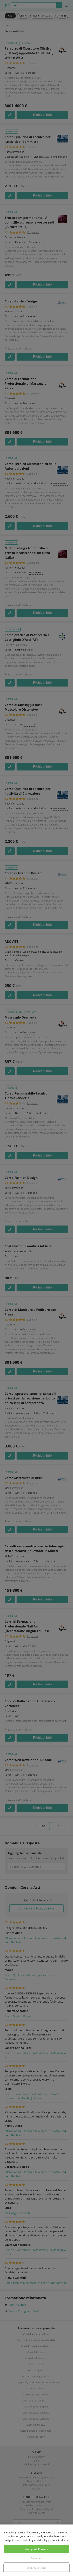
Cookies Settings (36, 2567)
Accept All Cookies (36, 2549)
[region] (36, 2550)
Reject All (36, 2558)
